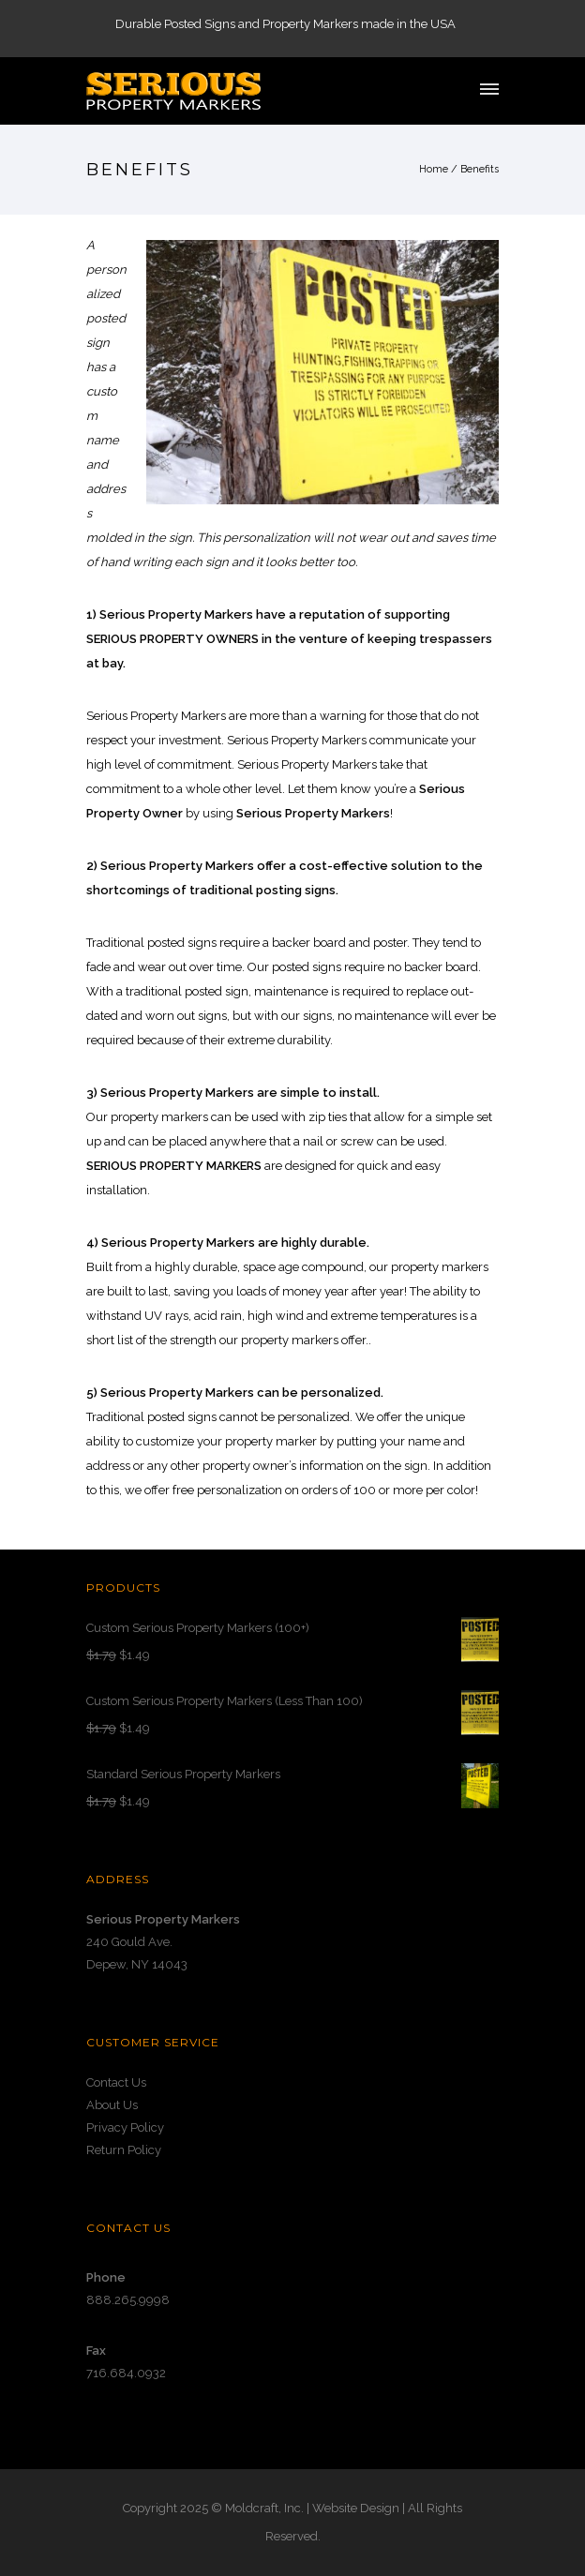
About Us (112, 2105)
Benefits (479, 169)
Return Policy (123, 2150)
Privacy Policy (125, 2127)
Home (433, 169)
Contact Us (116, 2082)
